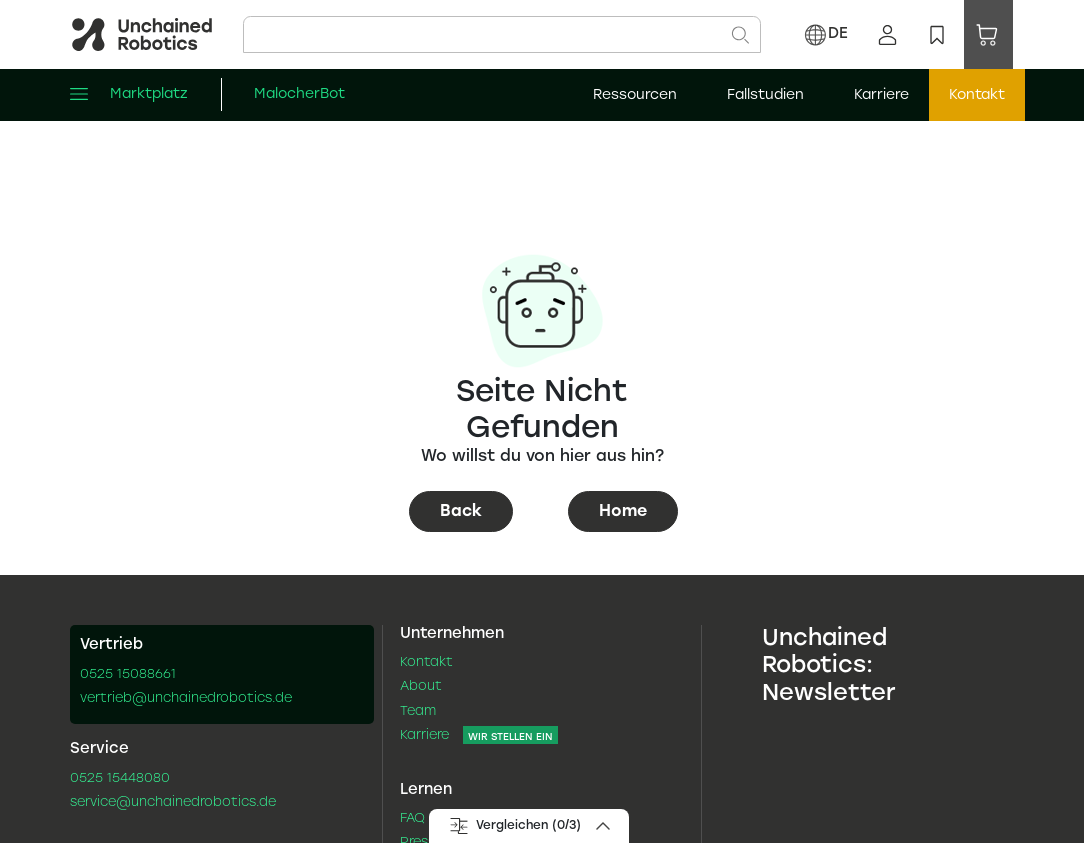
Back (461, 511)
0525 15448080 (120, 779)
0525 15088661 (128, 675)
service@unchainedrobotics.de (173, 803)
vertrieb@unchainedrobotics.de (186, 699)
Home (623, 511)
